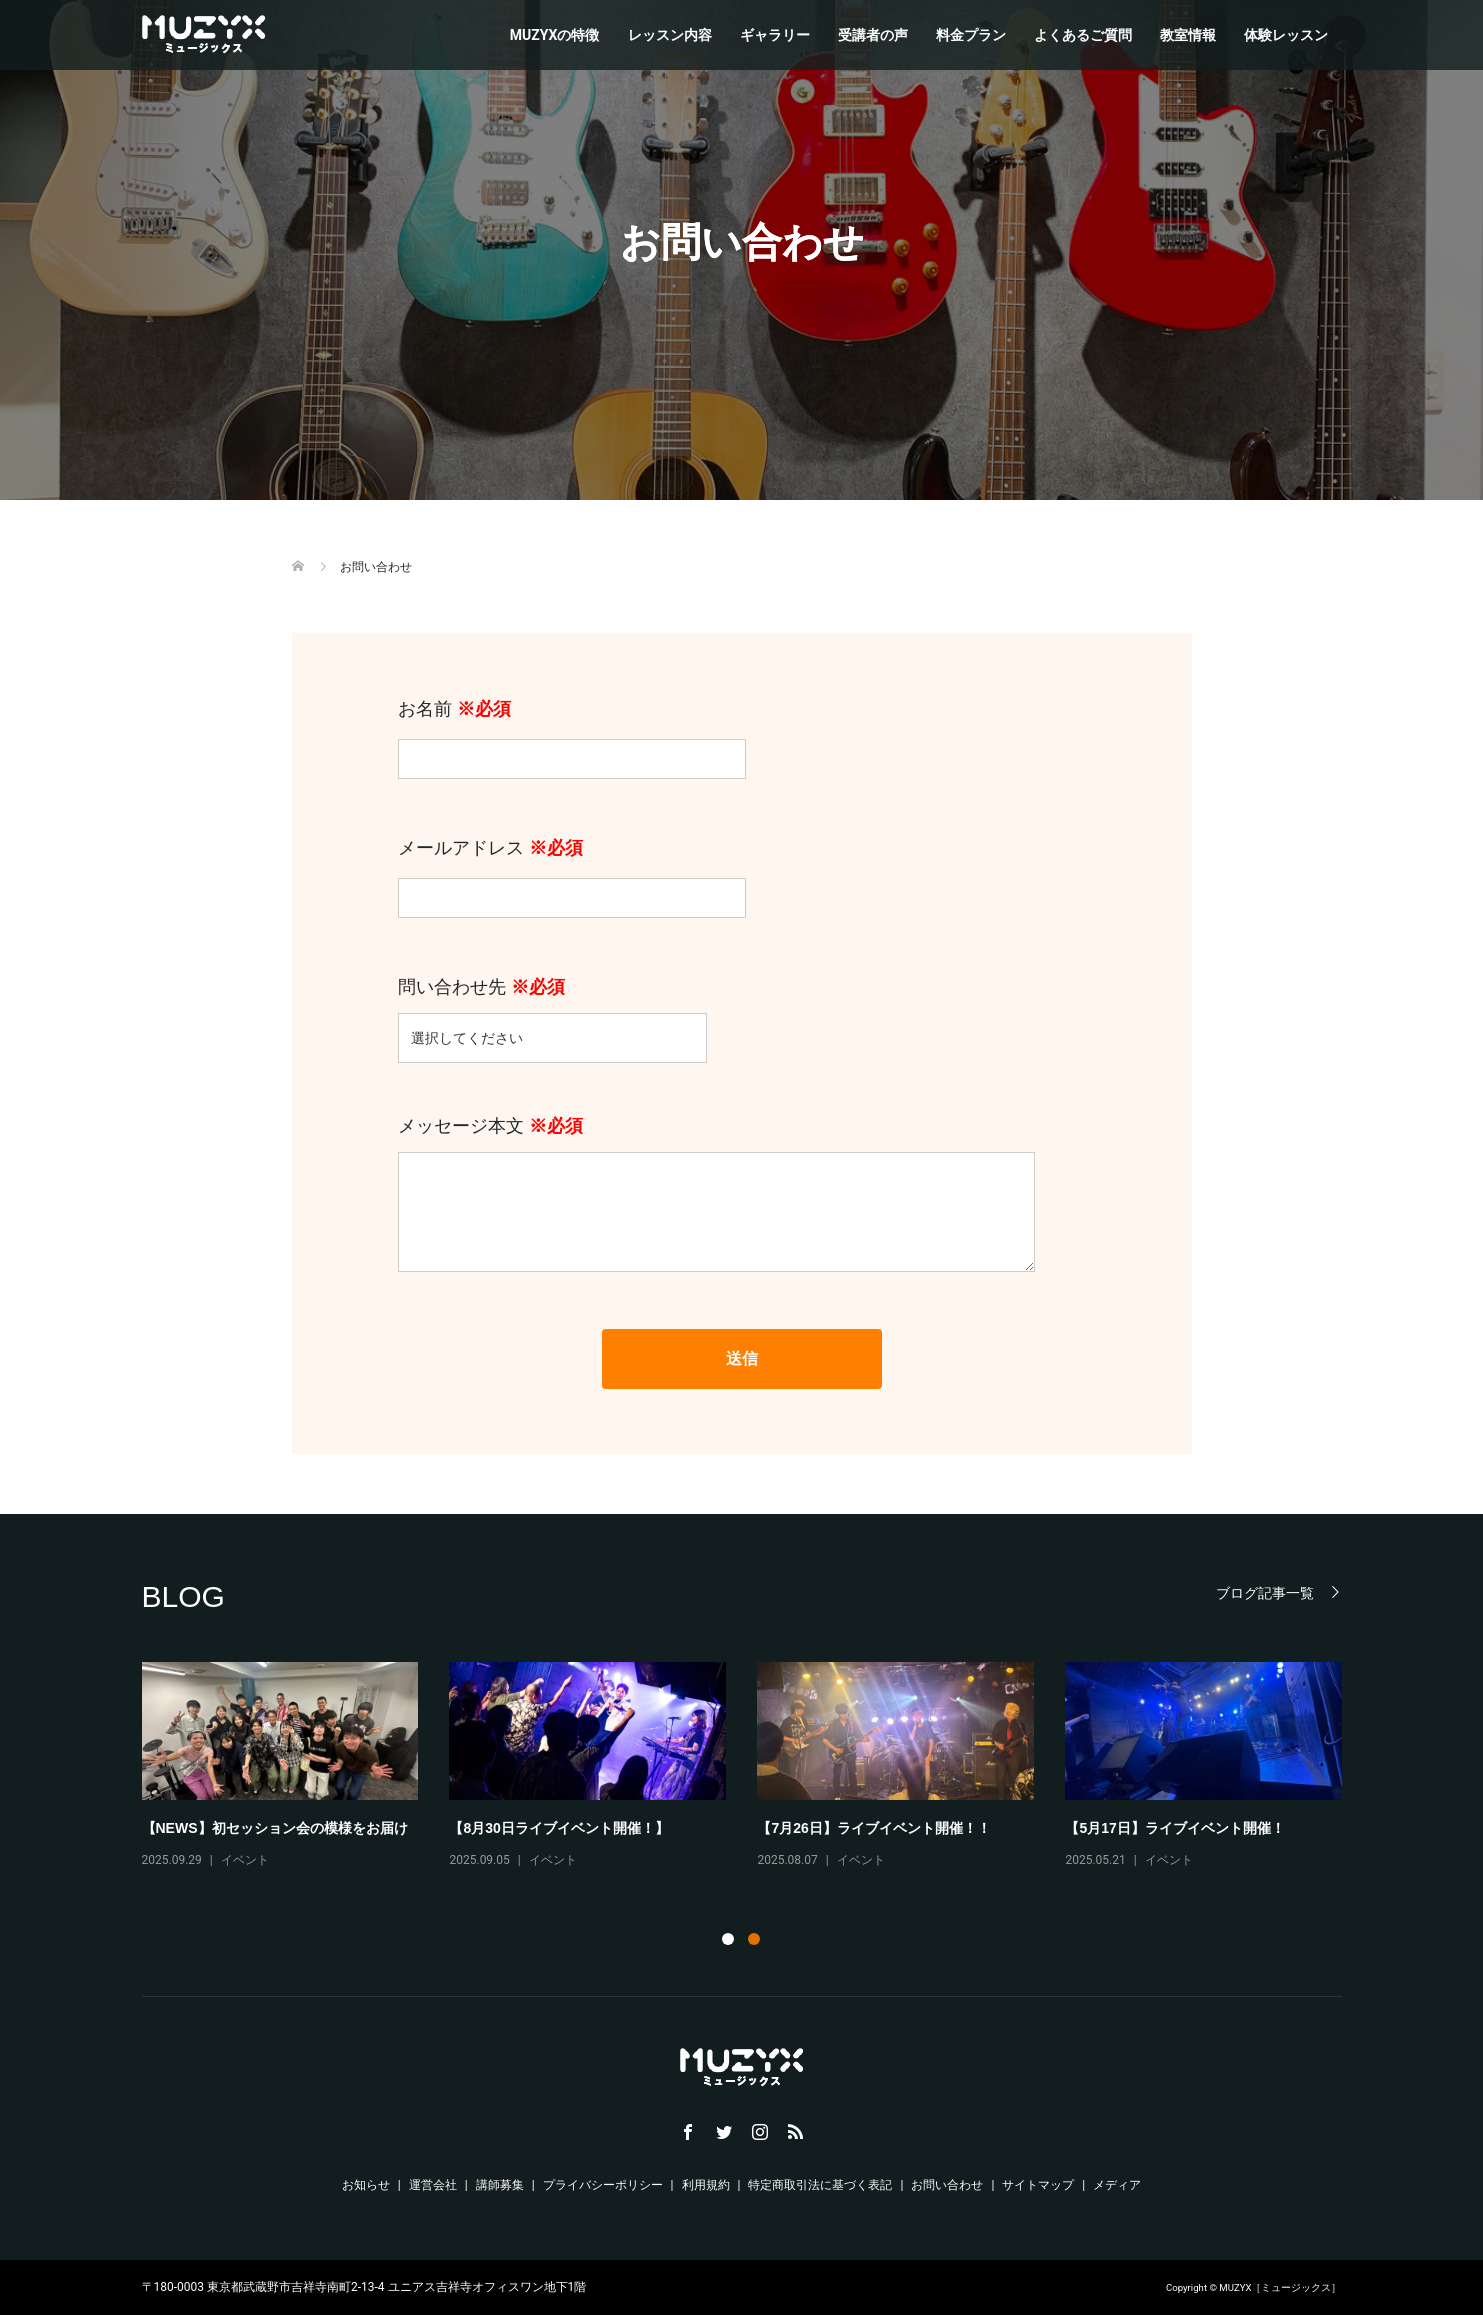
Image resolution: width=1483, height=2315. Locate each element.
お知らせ (366, 2185)
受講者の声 (873, 35)
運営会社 (433, 2185)
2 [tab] (754, 1939)
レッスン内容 (670, 35)
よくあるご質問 (1083, 35)
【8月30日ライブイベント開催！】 (558, 1828)
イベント (245, 1860)
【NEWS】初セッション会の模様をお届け (275, 1828)
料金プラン (971, 35)
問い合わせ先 (552, 1011)
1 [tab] (728, 1939)
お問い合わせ (947, 2185)
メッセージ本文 (716, 1195)
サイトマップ (1038, 2185)
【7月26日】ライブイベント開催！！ (873, 1828)
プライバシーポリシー (603, 2185)
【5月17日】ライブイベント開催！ (1174, 1828)
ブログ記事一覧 (1265, 1593)
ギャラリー (775, 35)
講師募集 (500, 2185)
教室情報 (1188, 35)
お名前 (572, 733)
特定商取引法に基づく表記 (820, 2185)
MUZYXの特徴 (555, 35)
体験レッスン (1286, 35)
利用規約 (706, 2185)
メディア (1117, 2185)
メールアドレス (572, 872)
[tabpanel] (758, 1775)
